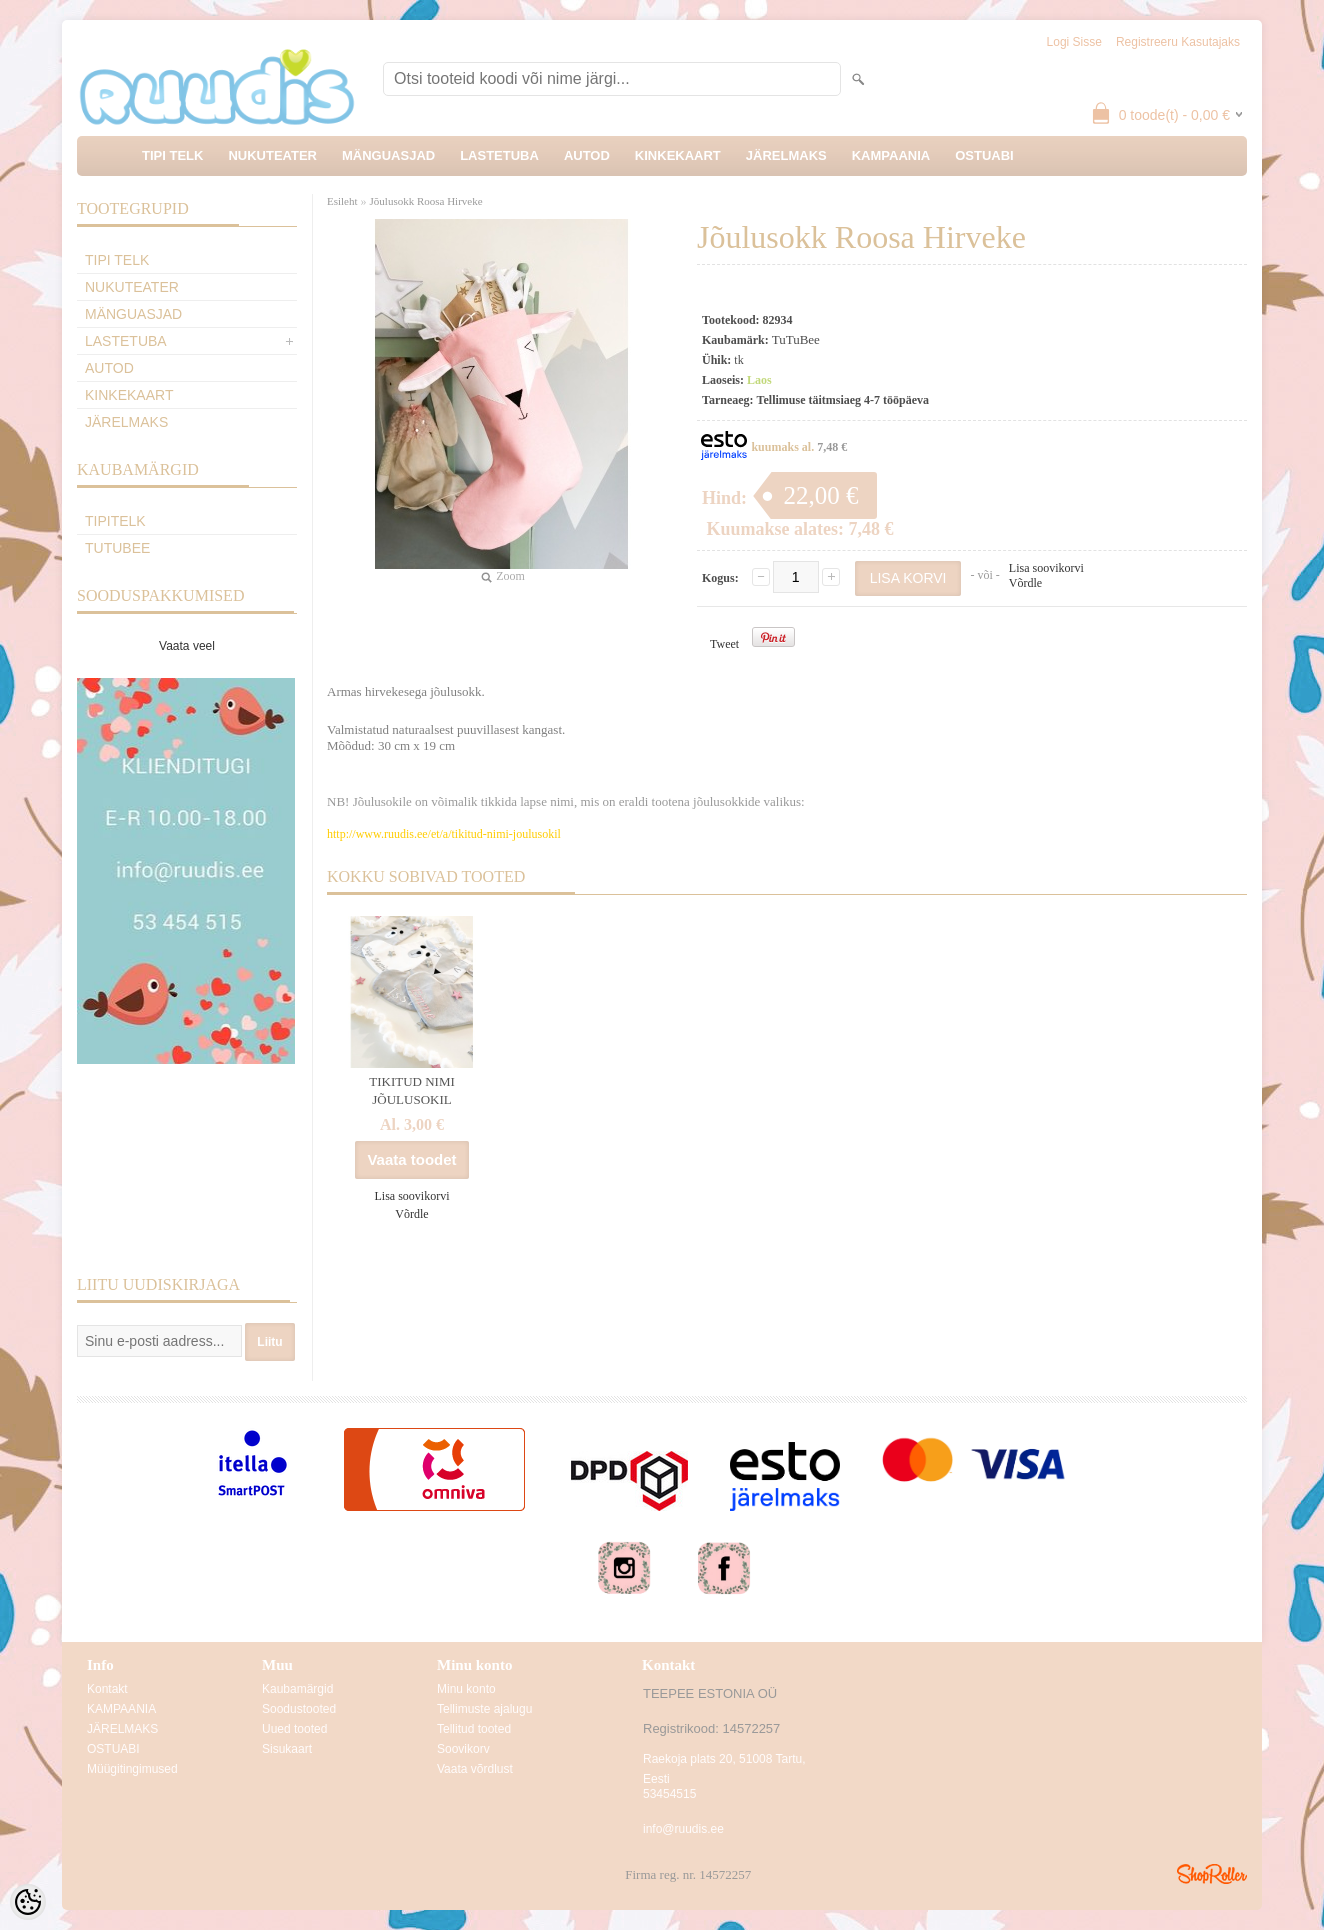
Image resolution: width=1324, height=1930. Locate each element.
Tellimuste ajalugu (484, 1709)
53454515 (669, 1794)
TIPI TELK (172, 155)
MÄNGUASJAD (388, 155)
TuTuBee (117, 548)
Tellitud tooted (474, 1729)
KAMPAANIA (891, 155)
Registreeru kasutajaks (1178, 42)
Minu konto (466, 1689)
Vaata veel (187, 646)
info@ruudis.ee (683, 1829)
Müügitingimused (132, 1769)
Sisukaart (287, 1749)
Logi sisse (1074, 42)
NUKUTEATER (272, 155)
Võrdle (1025, 583)
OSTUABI (984, 155)
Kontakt (107, 1689)
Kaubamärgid (297, 1689)
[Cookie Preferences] (28, 1902)
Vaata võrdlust (475, 1769)
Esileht (342, 201)
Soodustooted (299, 1709)
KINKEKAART (678, 155)
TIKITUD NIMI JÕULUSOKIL (412, 1090)
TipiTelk (115, 521)
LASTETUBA (499, 155)
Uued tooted (294, 1729)
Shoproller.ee (1212, 1874)
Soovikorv (463, 1749)
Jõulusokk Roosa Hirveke (426, 201)
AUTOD (587, 155)
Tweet (724, 644)
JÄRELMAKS (786, 155)
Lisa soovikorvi (1046, 568)
